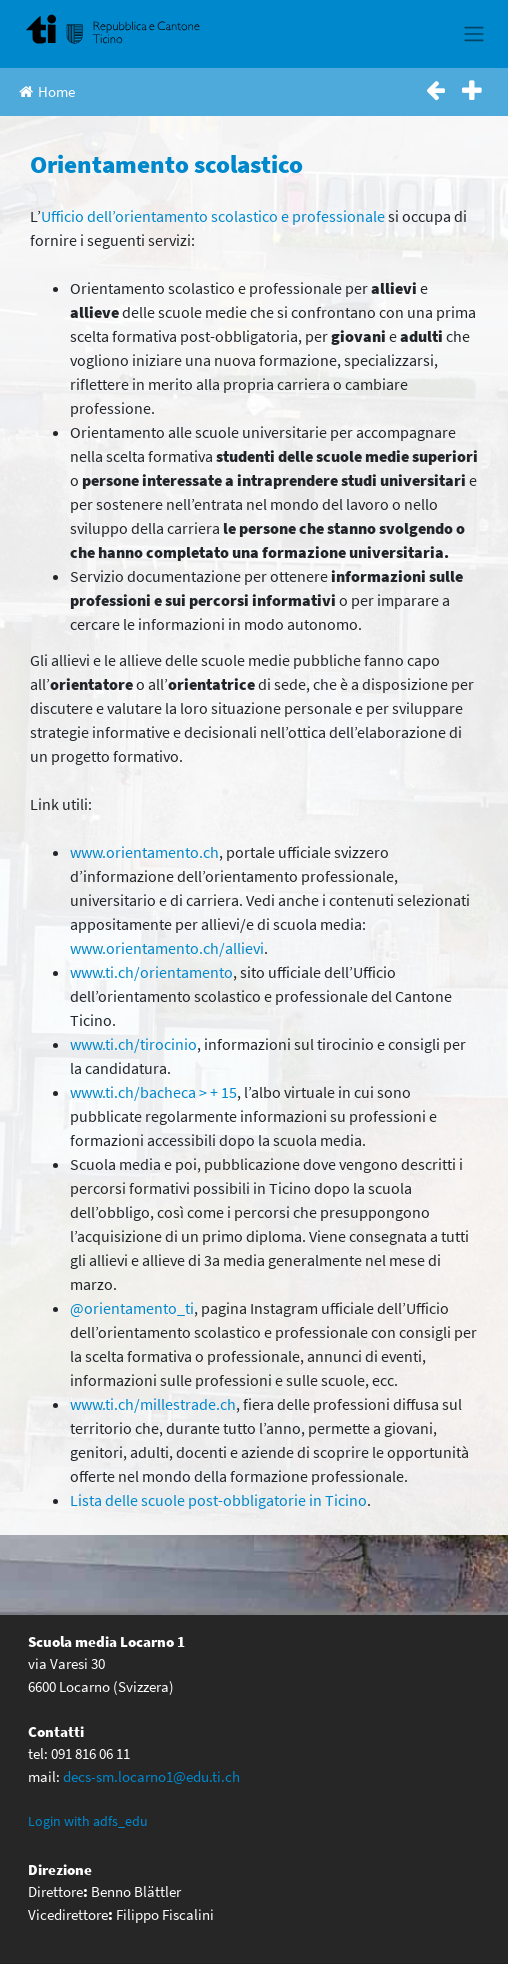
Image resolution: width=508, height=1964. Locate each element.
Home (47, 91)
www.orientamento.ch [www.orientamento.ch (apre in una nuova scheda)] (144, 852)
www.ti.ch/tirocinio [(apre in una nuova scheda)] (133, 1044)
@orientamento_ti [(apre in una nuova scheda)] (132, 1308)
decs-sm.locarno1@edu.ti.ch (151, 1776)
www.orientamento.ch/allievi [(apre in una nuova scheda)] (167, 948)
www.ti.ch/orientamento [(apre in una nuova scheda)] (151, 972)
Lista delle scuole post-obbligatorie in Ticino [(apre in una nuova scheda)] (218, 1500)
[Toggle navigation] (473, 34)
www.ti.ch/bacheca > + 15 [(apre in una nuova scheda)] (153, 1092)
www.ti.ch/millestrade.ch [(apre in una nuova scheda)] (153, 1404)
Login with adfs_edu (88, 1821)
